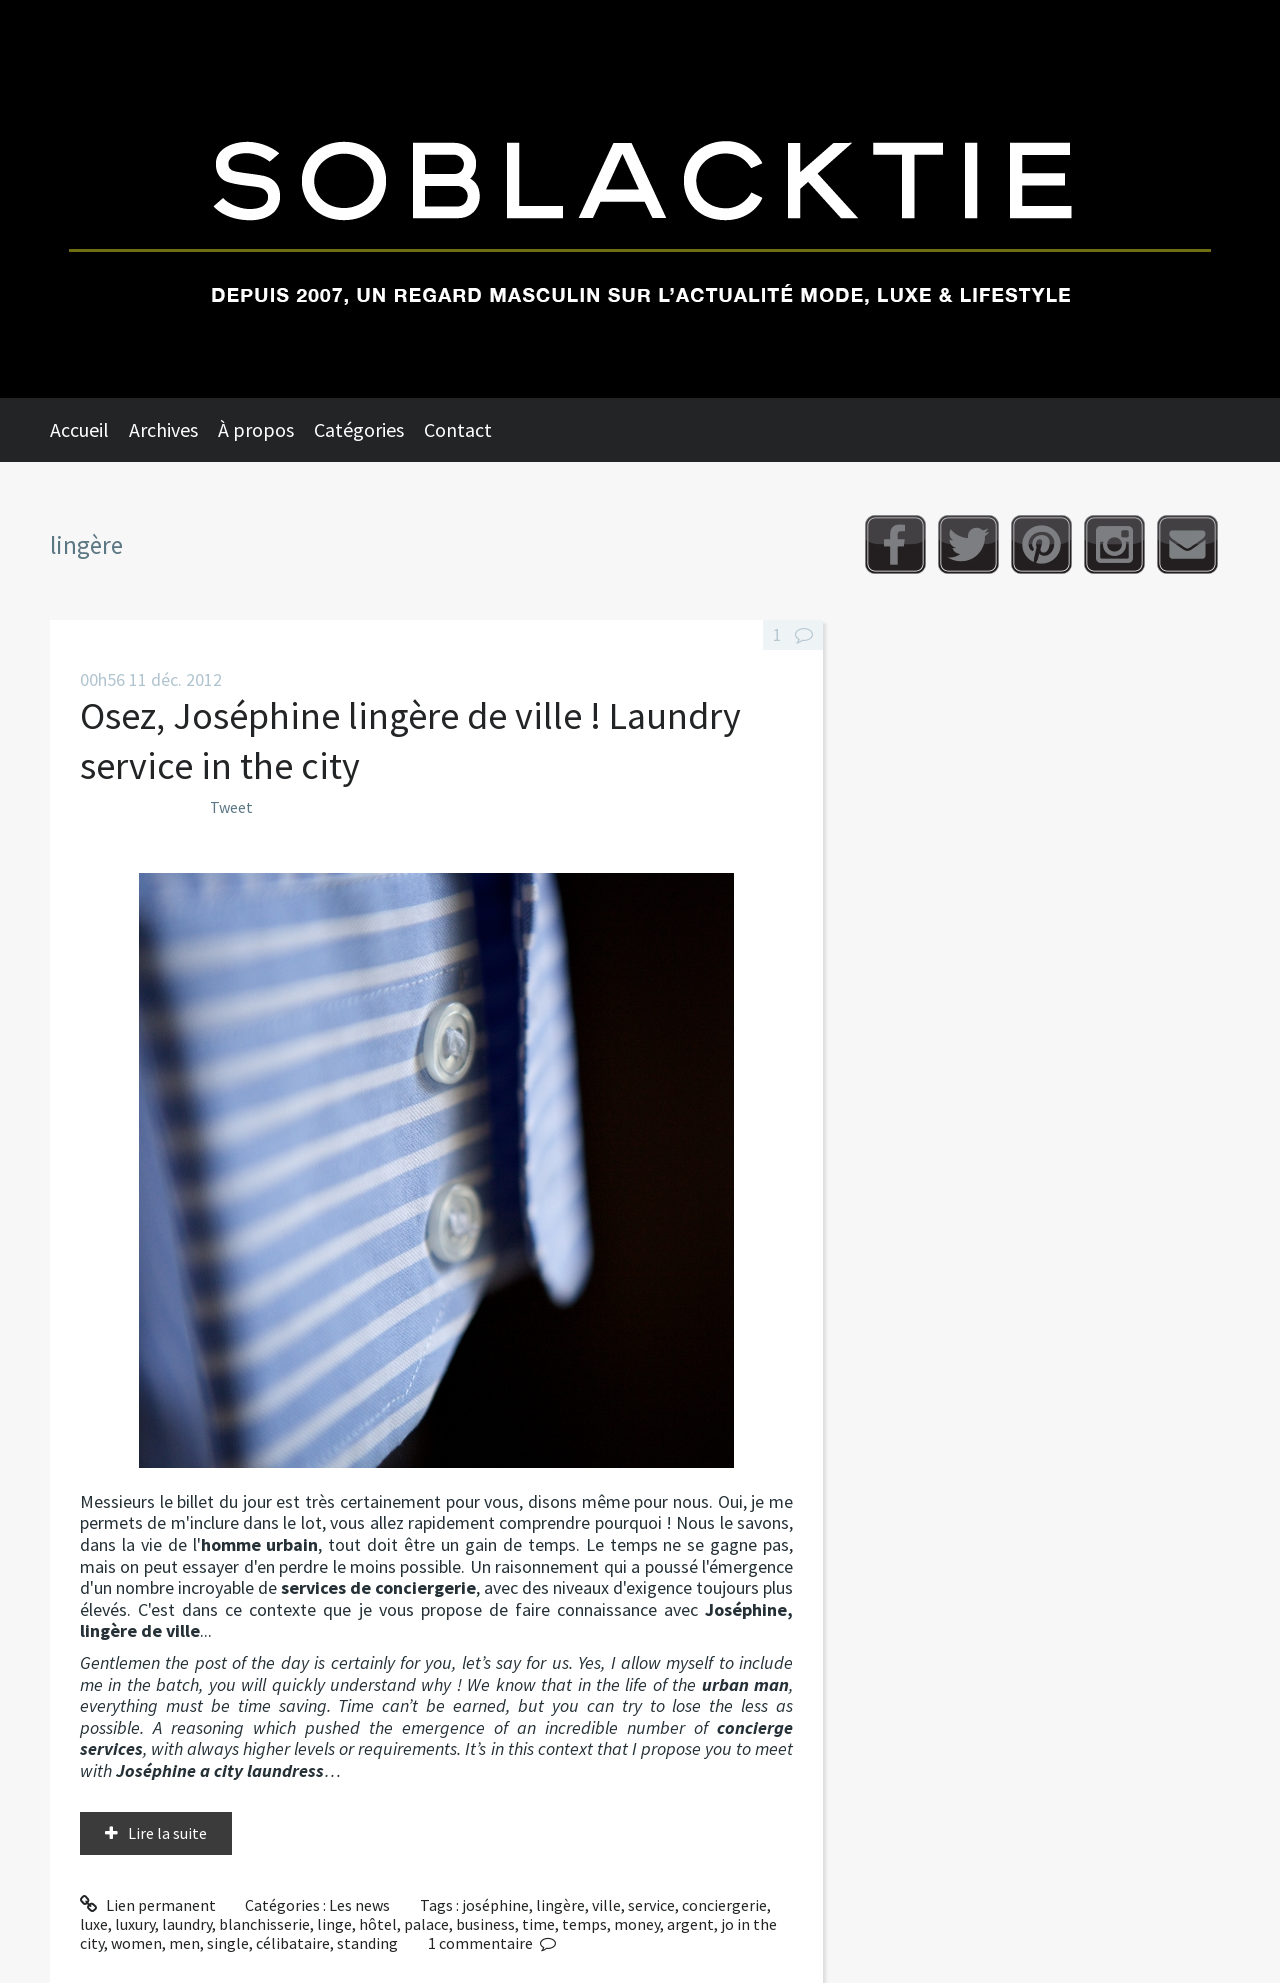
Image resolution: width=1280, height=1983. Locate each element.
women (136, 1943)
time (538, 1924)
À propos (256, 429)
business (485, 1924)
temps (584, 1924)
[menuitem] (89, 430)
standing (367, 1943)
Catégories (359, 429)
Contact (458, 429)
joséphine (495, 1905)
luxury (135, 1924)
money (637, 1924)
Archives (163, 429)
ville (606, 1905)
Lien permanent (148, 1905)
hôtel (378, 1924)
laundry (187, 1924)
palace (426, 1924)
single (228, 1943)
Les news (359, 1905)
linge (334, 1924)
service (651, 1905)
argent (690, 1924)
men (184, 1943)
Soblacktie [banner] (640, 199)
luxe (94, 1924)
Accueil (79, 429)
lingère (560, 1905)
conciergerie (724, 1905)
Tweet (231, 807)
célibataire (293, 1943)
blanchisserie (264, 1924)
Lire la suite (167, 1833)
